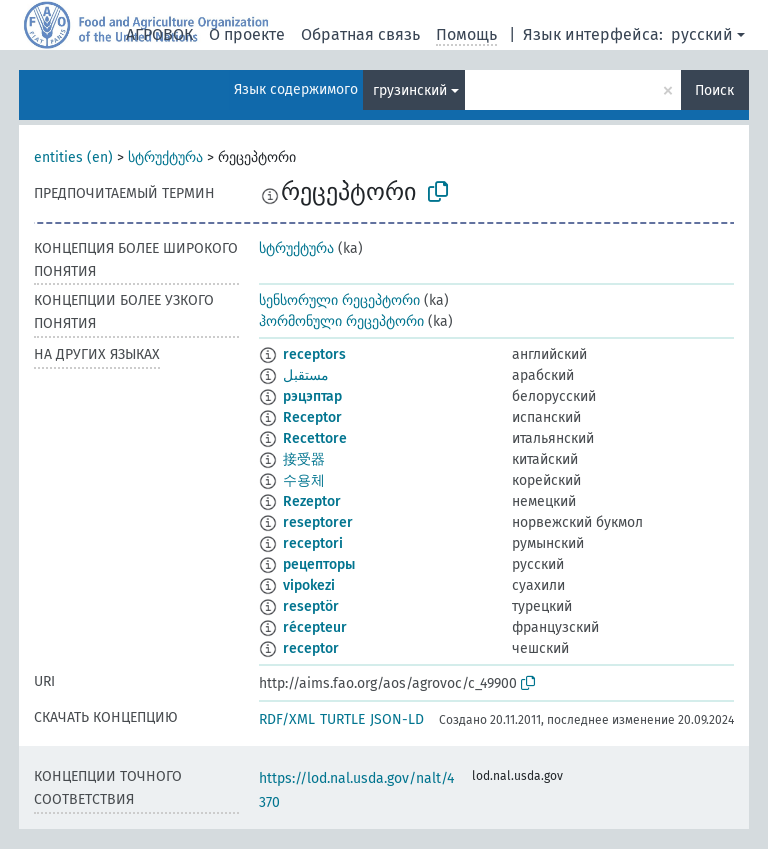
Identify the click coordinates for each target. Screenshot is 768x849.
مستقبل (306, 375)
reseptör (311, 606)
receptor (311, 648)
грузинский (410, 90)
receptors (314, 354)
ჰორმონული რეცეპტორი (341, 321)
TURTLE (342, 719)
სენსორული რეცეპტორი (339, 300)
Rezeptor (312, 501)
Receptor (312, 417)
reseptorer (318, 522)
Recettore (315, 438)
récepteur (315, 627)
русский (702, 34)
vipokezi (309, 585)
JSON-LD (397, 719)
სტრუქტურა (165, 157)
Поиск (714, 90)
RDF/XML (287, 719)
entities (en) (73, 157)
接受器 (304, 459)
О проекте (247, 34)
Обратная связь (360, 34)
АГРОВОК (159, 34)
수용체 (304, 480)
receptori (313, 543)
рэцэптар (312, 396)
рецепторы (319, 564)
